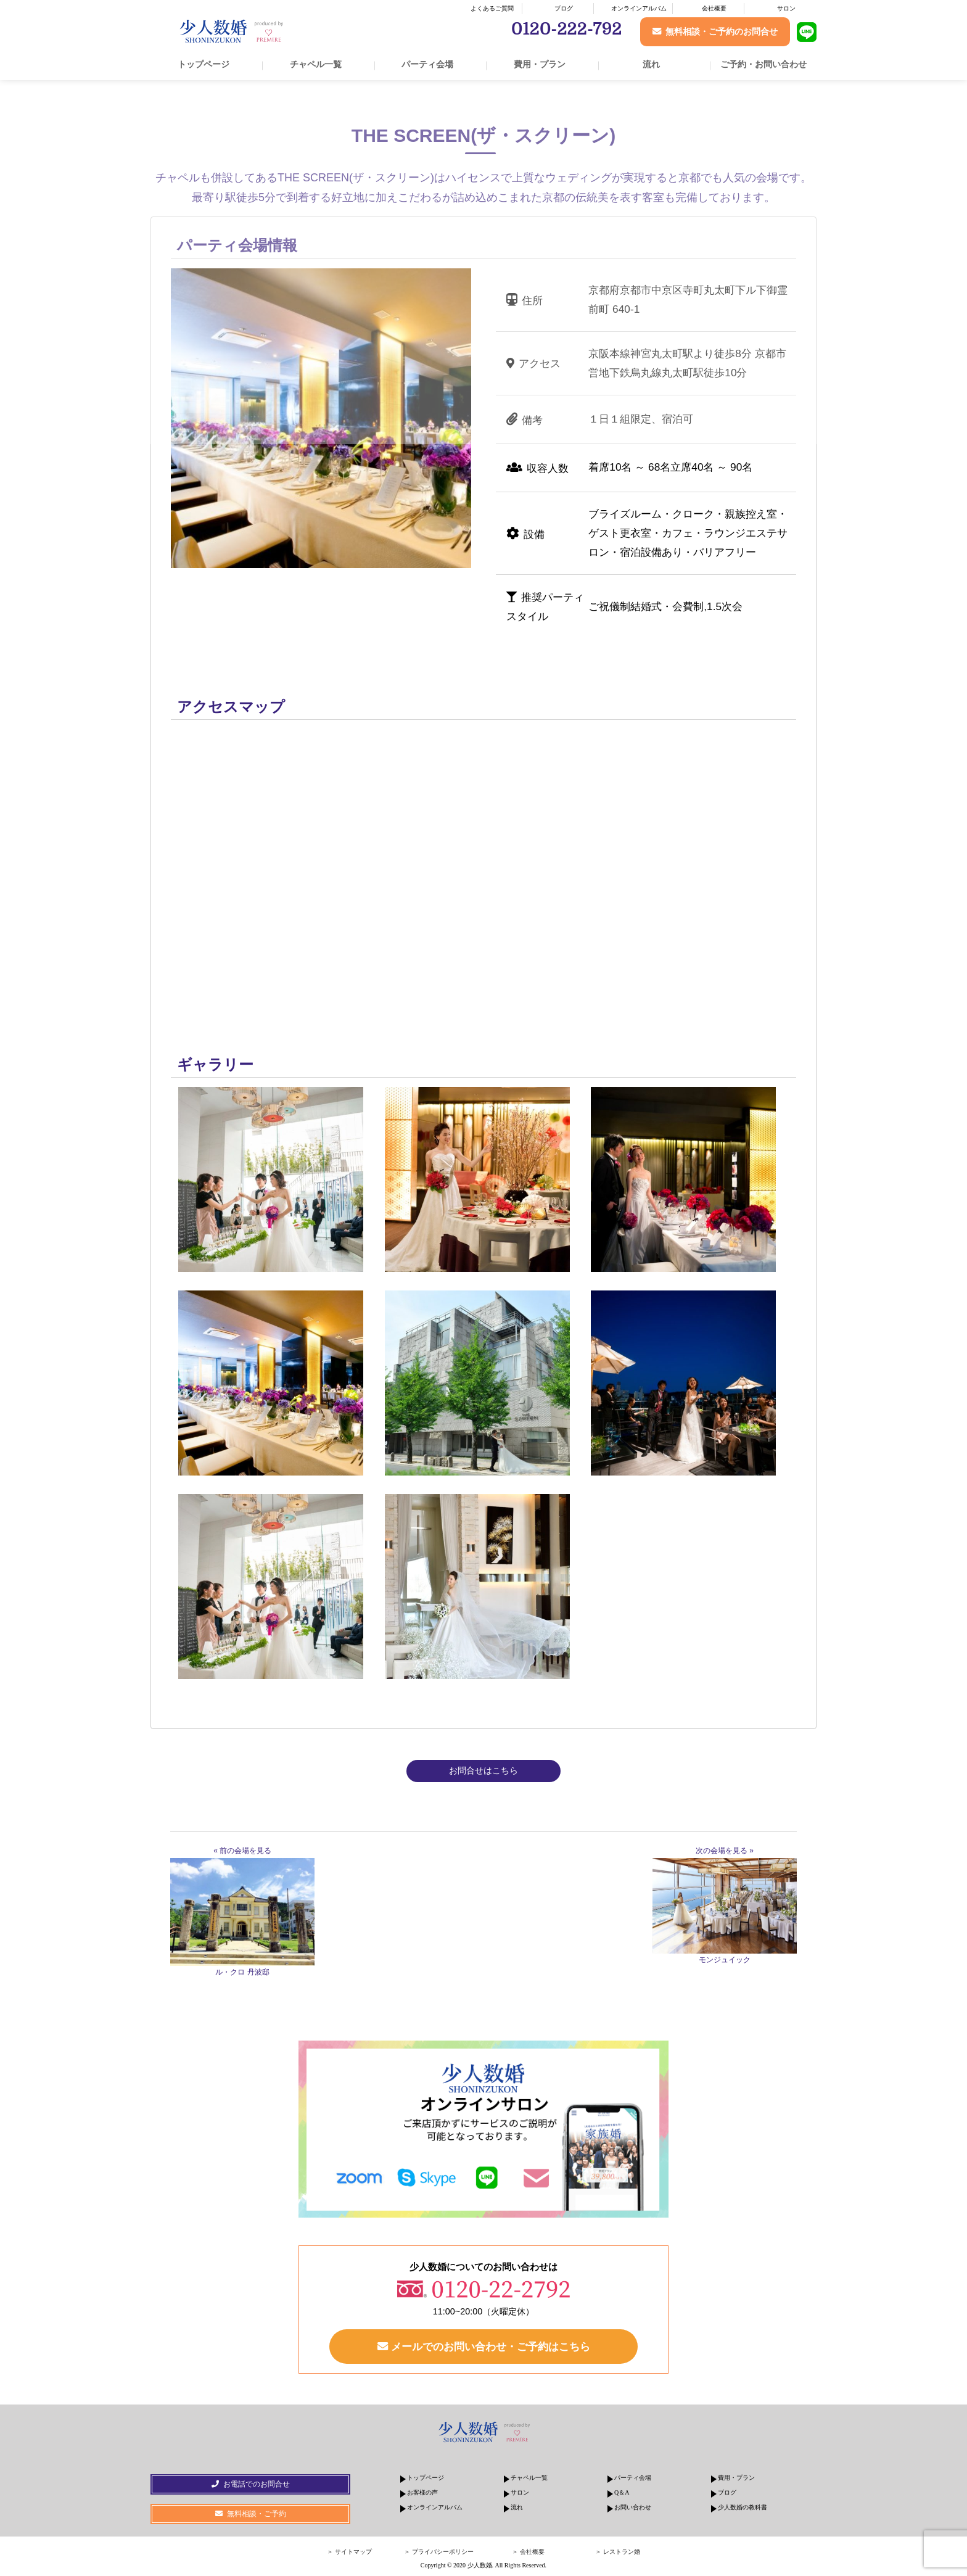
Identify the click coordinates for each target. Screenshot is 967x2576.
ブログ (563, 8)
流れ (651, 64)
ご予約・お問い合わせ (763, 64)
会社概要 (714, 8)
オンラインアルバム (639, 8)
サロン (786, 8)
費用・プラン (540, 64)
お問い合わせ (632, 2507)
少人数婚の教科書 (742, 2507)
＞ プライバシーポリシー (439, 2551)
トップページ (203, 64)
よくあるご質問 (492, 8)
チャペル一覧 (316, 64)
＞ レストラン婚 (617, 2551)
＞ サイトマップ (349, 2551)
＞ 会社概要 (528, 2551)
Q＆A (621, 2492)
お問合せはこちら (483, 1770)
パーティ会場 (427, 64)
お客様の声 (422, 2492)
